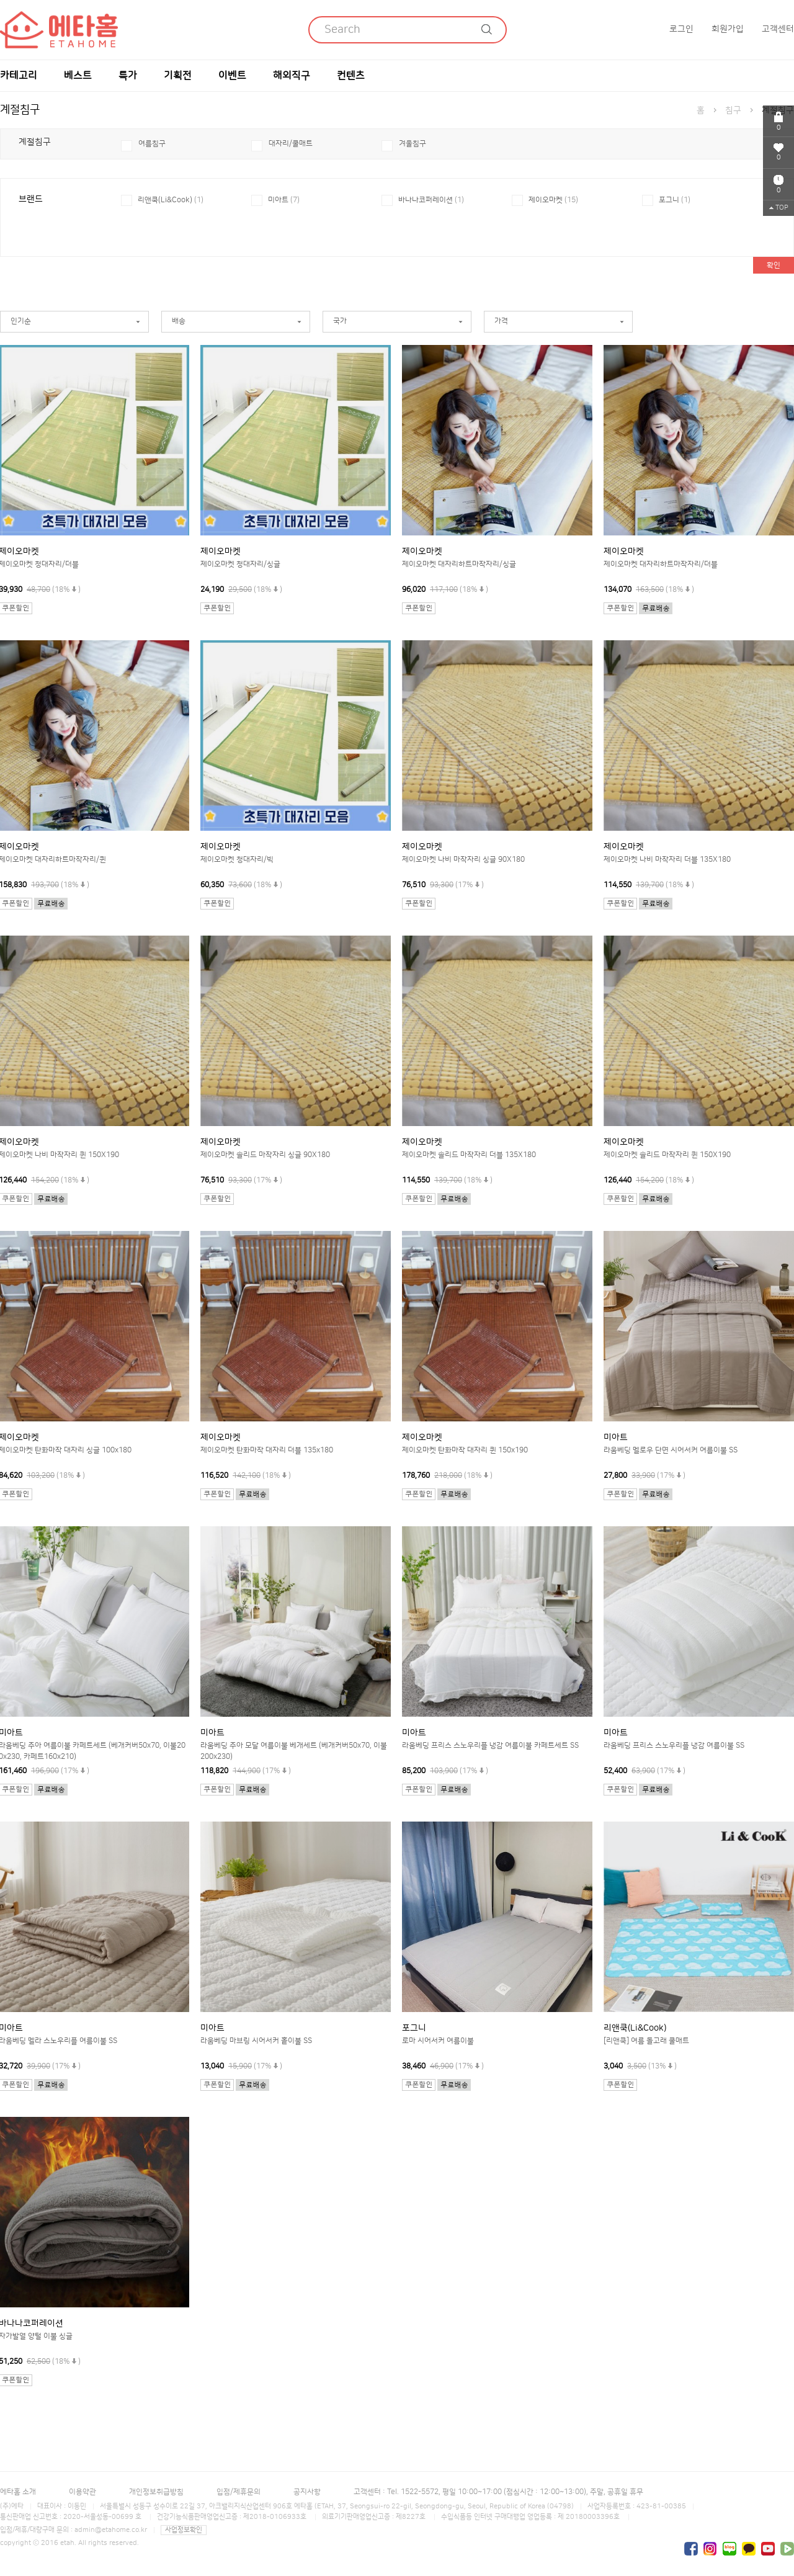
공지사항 (307, 2492)
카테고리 (18, 75)
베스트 (78, 75)
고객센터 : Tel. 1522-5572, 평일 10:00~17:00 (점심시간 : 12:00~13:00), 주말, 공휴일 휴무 (498, 2492)
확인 (773, 265)
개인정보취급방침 (156, 2492)
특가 (127, 75)
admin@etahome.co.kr (110, 2530)
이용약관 (82, 2492)
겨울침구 (412, 144)
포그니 (674, 200)
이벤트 (232, 75)
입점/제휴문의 (238, 2492)
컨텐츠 (351, 75)
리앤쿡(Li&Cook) (170, 200)
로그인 (681, 29)
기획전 (178, 75)
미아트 (284, 200)
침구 (733, 110)
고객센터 (778, 29)
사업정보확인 (183, 2530)
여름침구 (152, 144)
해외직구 (291, 75)
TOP (778, 208)
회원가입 (727, 29)
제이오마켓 (553, 200)
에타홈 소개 (18, 2492)
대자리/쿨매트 (291, 144)
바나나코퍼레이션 (431, 200)
